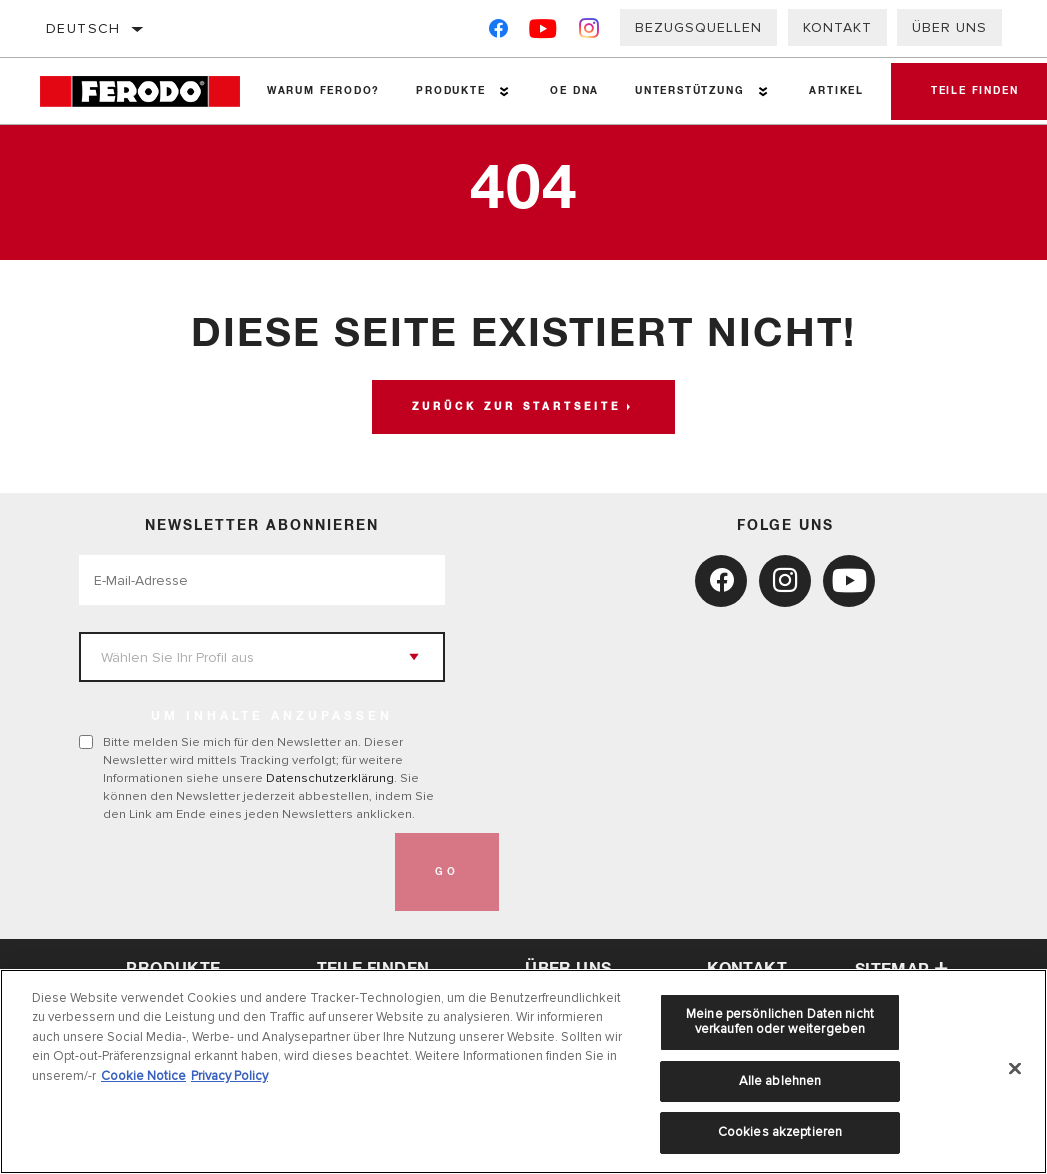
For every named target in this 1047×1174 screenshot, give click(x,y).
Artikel (836, 91)
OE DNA (574, 91)
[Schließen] (1015, 1069)
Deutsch (83, 28)
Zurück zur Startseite (516, 407)
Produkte (450, 91)
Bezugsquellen (698, 27)
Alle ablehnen (780, 1081)
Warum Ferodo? (323, 91)
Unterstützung (689, 91)
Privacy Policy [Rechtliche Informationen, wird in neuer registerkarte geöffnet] (229, 1076)
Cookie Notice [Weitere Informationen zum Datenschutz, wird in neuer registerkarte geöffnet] (143, 1076)
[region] (523, 1071)
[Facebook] (498, 32)
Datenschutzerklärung (330, 778)
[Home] (144, 91)
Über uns (949, 27)
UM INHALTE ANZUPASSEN (272, 717)
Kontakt (837, 27)
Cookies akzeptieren (780, 1132)
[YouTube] (543, 32)
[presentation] (231, 872)
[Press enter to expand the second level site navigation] (504, 91)
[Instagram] (589, 32)
